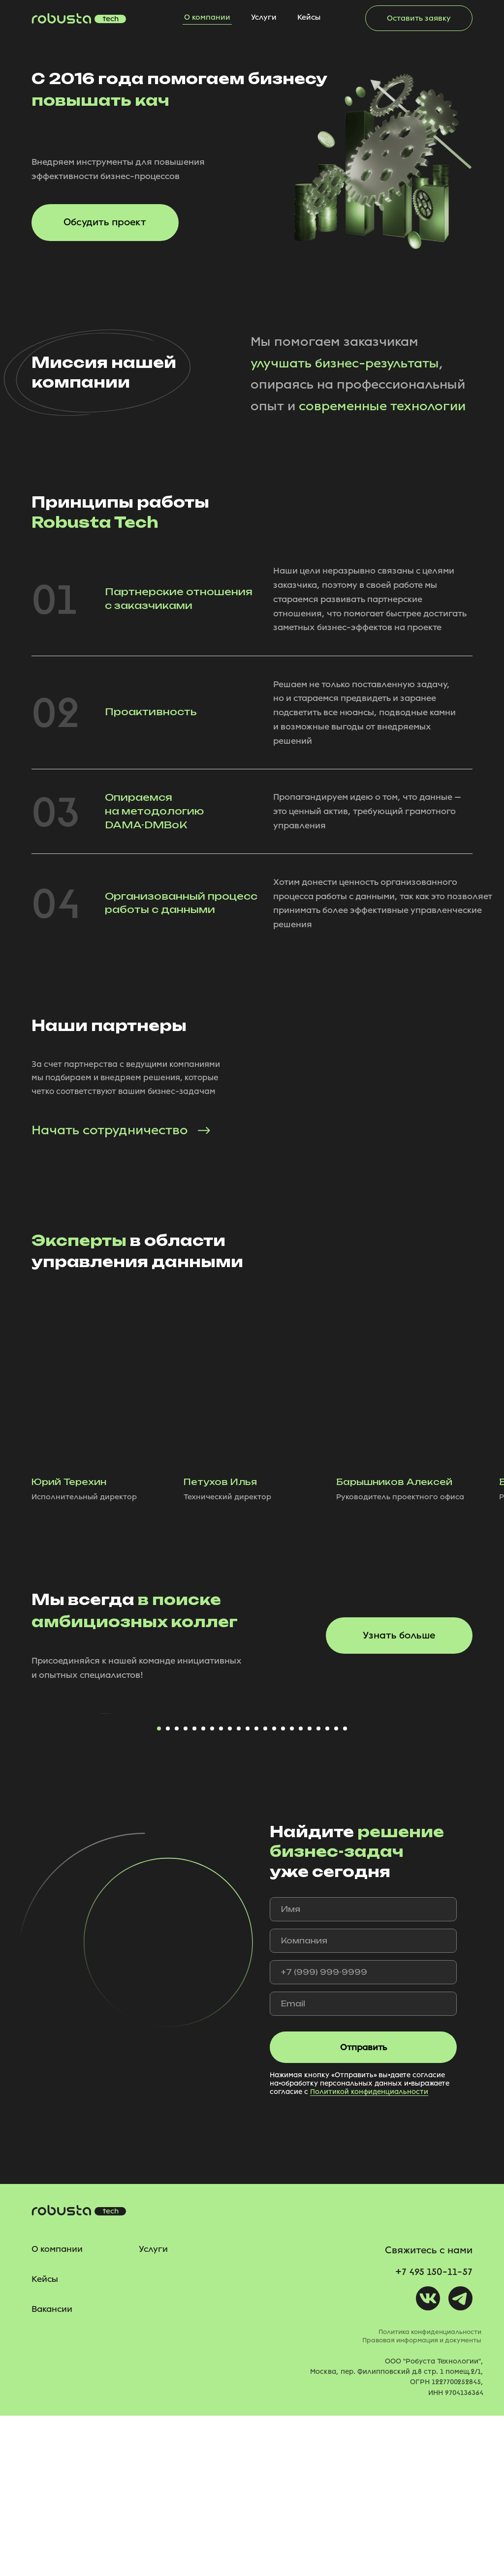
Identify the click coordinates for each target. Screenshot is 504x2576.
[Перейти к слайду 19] (318, 1889)
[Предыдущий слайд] (99, 1794)
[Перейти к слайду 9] (230, 1889)
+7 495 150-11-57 (433, 2432)
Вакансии (52, 2469)
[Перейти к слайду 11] (248, 1889)
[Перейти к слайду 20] (327, 1889)
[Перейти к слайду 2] (168, 1889)
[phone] (363, 2133)
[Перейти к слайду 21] (336, 1889)
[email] (363, 2164)
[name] (363, 2070)
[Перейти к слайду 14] (274, 1889)
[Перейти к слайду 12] (256, 1889)
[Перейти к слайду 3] (177, 1889)
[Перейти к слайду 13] (265, 1889)
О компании (207, 17)
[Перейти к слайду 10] (239, 1889)
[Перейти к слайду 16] (292, 1889)
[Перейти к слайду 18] (310, 1889)
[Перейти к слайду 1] (159, 1889)
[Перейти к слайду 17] (301, 1889)
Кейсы (308, 17)
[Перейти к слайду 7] (212, 1889)
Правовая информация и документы (421, 2501)
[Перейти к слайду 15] (283, 1889)
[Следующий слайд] (404, 1794)
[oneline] (363, 2102)
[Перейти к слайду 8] (221, 1889)
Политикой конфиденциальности (369, 2252)
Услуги (264, 17)
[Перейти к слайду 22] (345, 1889)
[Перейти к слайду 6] (203, 1889)
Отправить (363, 2208)
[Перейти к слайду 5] (194, 1889)
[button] (419, 18)
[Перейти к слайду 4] (186, 1889)
